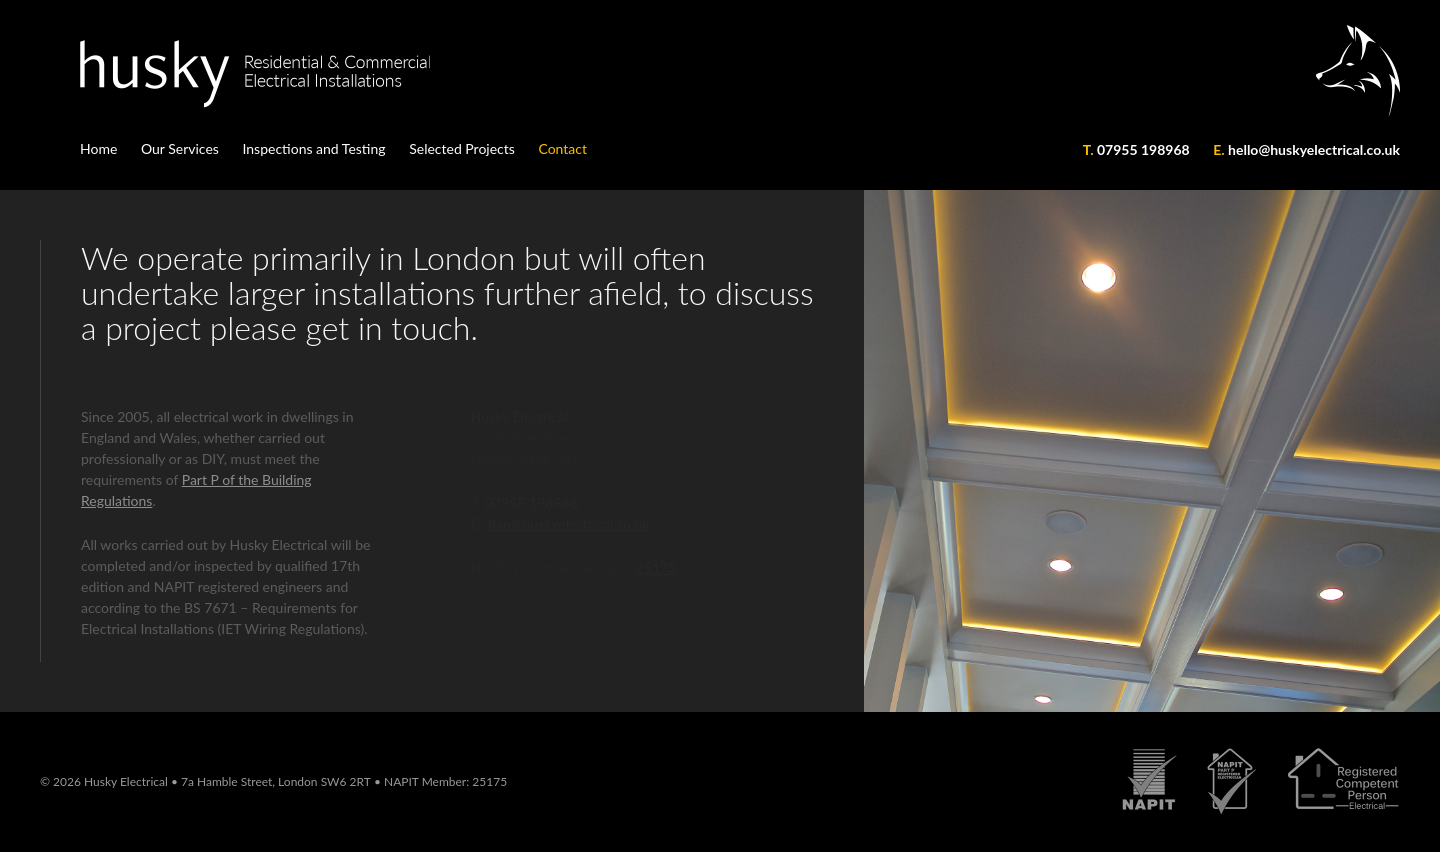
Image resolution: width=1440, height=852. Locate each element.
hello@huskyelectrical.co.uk (1314, 149)
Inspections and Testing (313, 148)
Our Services (180, 148)
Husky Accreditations (1261, 792)
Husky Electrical (155, 74)
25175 (489, 781)
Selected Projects (462, 148)
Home (98, 148)
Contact (562, 148)
